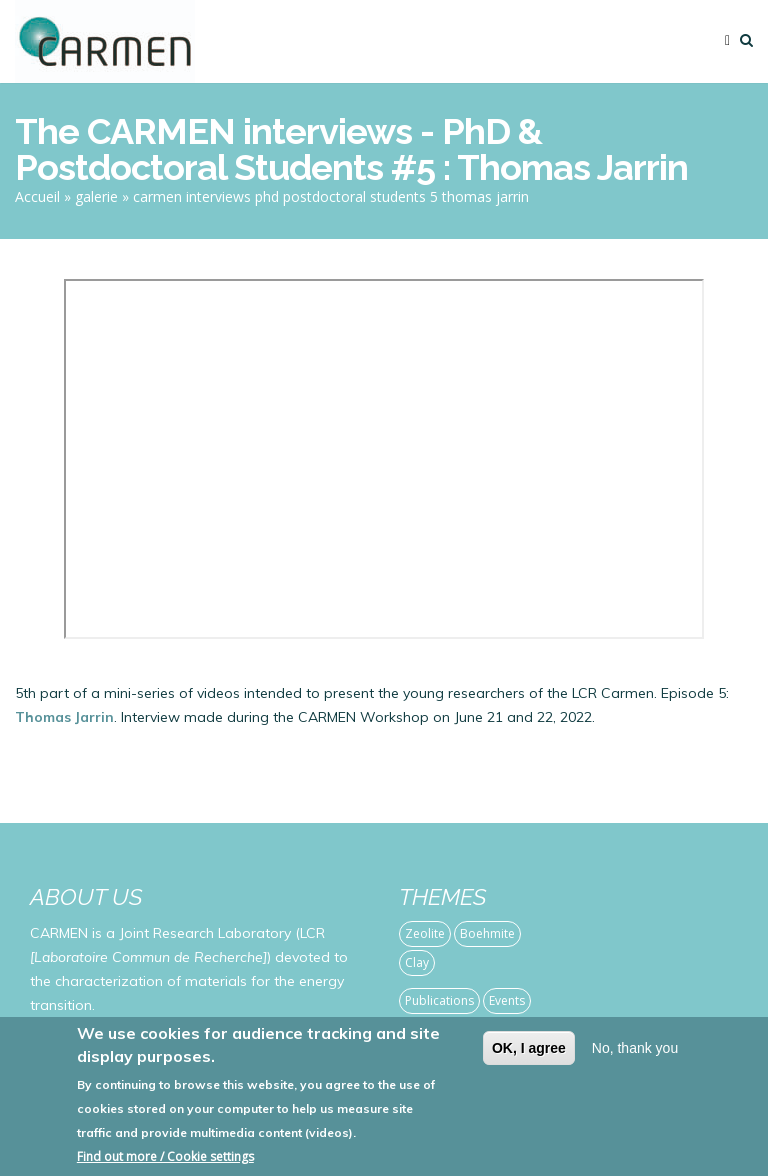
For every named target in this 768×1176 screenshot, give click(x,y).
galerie (96, 196)
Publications (439, 1000)
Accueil (37, 196)
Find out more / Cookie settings (165, 1156)
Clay (417, 962)
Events (507, 1000)
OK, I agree (529, 1048)
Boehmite (487, 933)
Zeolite (425, 933)
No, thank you (635, 1048)
